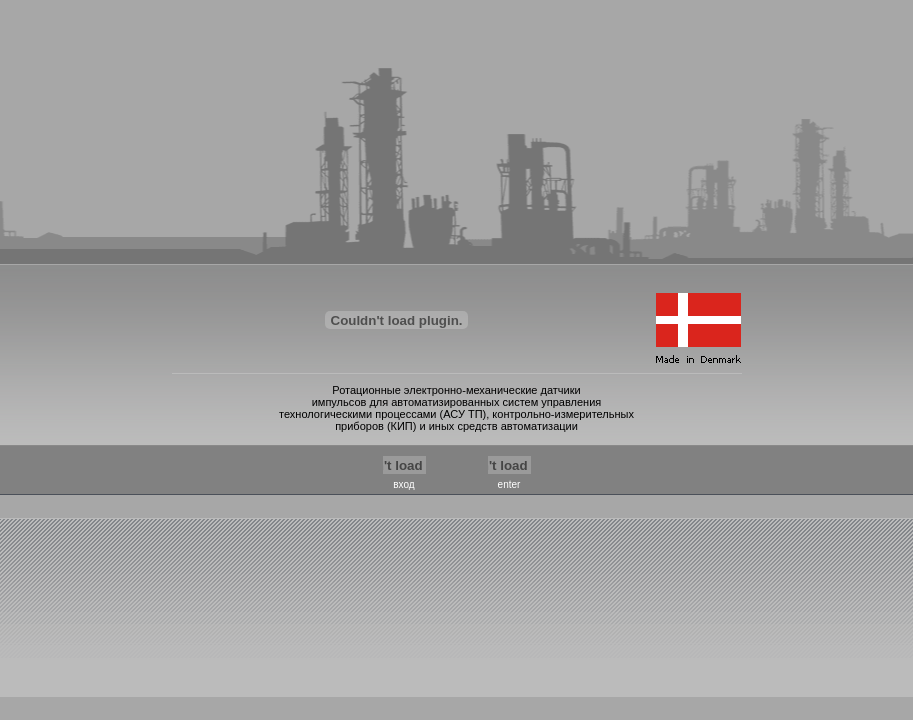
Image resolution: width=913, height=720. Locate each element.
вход (403, 484)
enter (509, 484)
